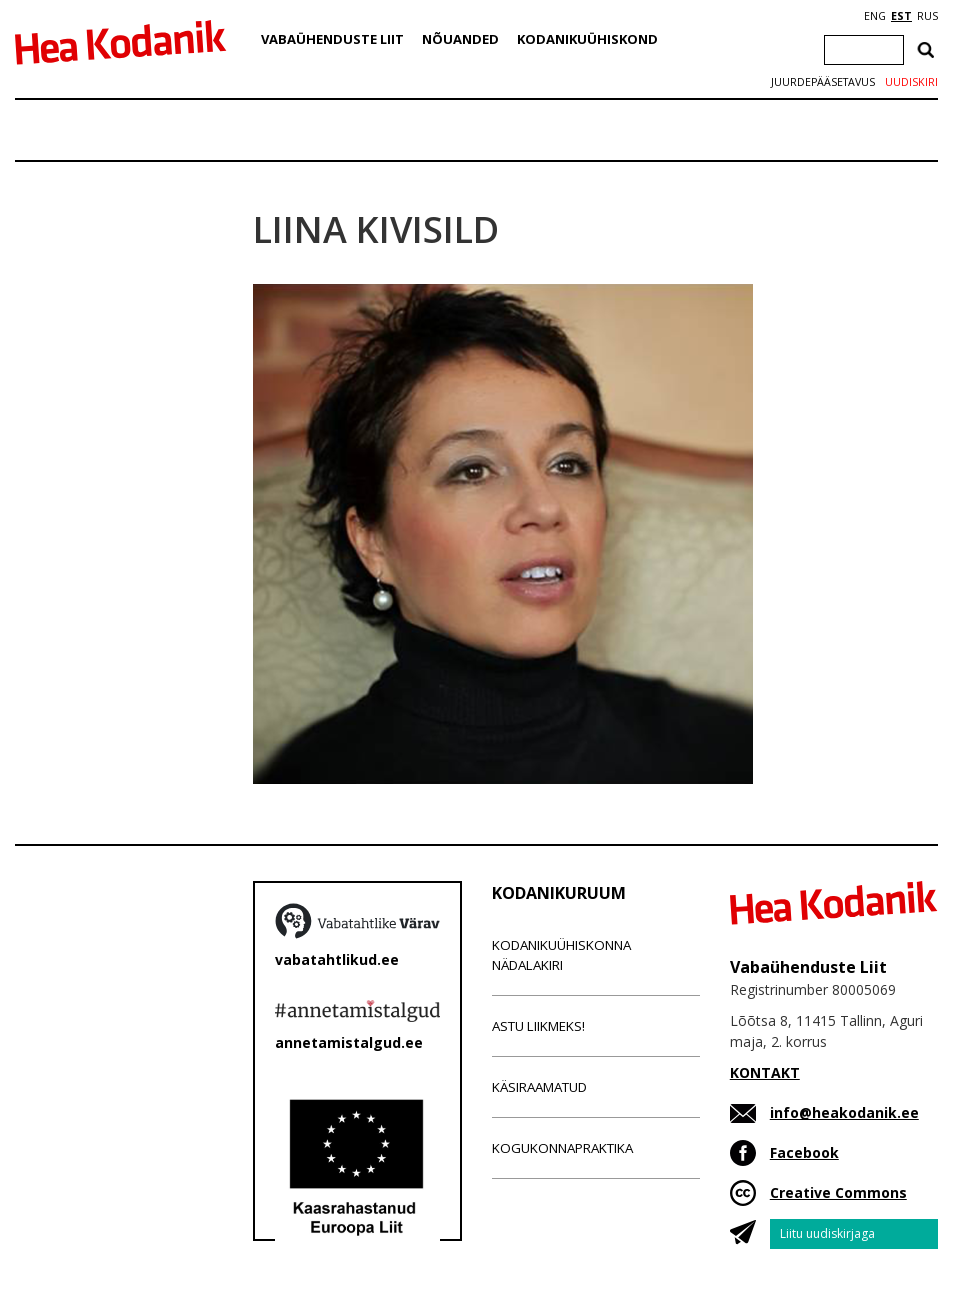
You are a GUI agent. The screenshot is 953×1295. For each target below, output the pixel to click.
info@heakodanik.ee (844, 1112)
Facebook (804, 1152)
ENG (875, 16)
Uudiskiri (911, 82)
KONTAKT (765, 1072)
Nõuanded (460, 39)
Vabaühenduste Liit (332, 39)
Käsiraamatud (539, 1087)
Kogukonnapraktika (562, 1148)
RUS (927, 16)
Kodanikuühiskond (587, 39)
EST (901, 16)
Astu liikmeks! (538, 1026)
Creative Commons (838, 1192)
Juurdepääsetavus (823, 82)
